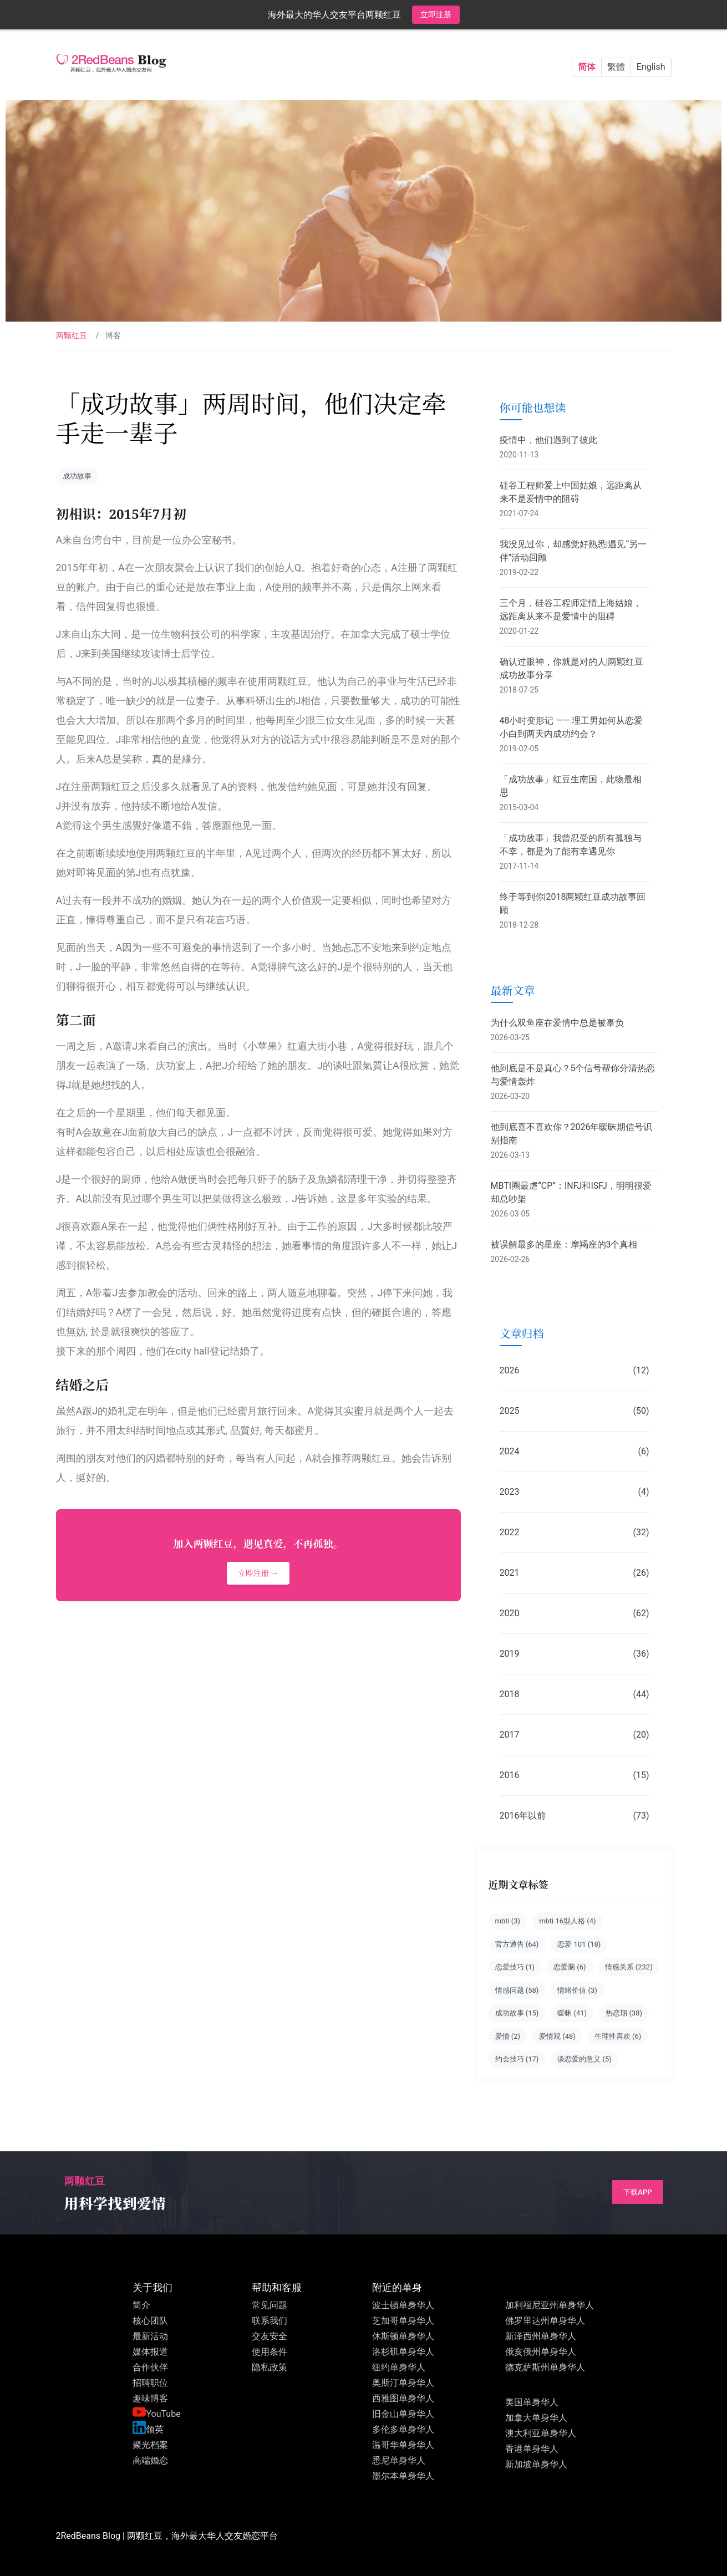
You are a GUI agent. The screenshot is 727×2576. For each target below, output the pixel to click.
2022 (574, 1532)
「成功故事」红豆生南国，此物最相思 (571, 786)
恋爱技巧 (515, 1967)
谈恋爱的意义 (584, 2059)
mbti (508, 1921)
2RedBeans (78, 2536)
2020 (574, 1613)
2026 (574, 1370)
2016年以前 (574, 1815)
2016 (574, 1775)
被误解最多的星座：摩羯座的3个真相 (564, 1244)
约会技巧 (517, 2059)
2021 (574, 1573)
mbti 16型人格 (567, 1921)
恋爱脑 (569, 1967)
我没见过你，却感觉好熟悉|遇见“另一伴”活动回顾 (573, 551)
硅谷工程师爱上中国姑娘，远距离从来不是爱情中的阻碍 (571, 492)
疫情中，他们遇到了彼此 (548, 440)
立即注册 (435, 14)
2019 (574, 1654)
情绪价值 (577, 1990)
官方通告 (517, 1944)
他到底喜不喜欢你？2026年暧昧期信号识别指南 (572, 1134)
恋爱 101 (579, 1944)
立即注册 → (258, 1573)
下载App (637, 2192)
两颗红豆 (71, 335)
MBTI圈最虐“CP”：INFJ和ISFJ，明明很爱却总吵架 (571, 1192)
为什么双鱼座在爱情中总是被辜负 (557, 1022)
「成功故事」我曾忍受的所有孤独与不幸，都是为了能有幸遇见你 (571, 845)
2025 (574, 1411)
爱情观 (557, 2036)
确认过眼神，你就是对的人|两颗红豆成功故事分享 (572, 668)
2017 (574, 1735)
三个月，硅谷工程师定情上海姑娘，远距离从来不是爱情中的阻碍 (571, 610)
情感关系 (629, 1967)
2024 (574, 1451)
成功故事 (77, 476)
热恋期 (624, 2013)
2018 (574, 1694)
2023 (574, 1492)
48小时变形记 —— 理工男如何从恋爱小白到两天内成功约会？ (571, 727)
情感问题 (517, 1990)
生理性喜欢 (618, 2036)
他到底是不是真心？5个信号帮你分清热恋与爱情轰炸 (573, 1075)
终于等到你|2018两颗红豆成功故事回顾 (573, 903)
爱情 (508, 2036)
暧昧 (572, 2013)
